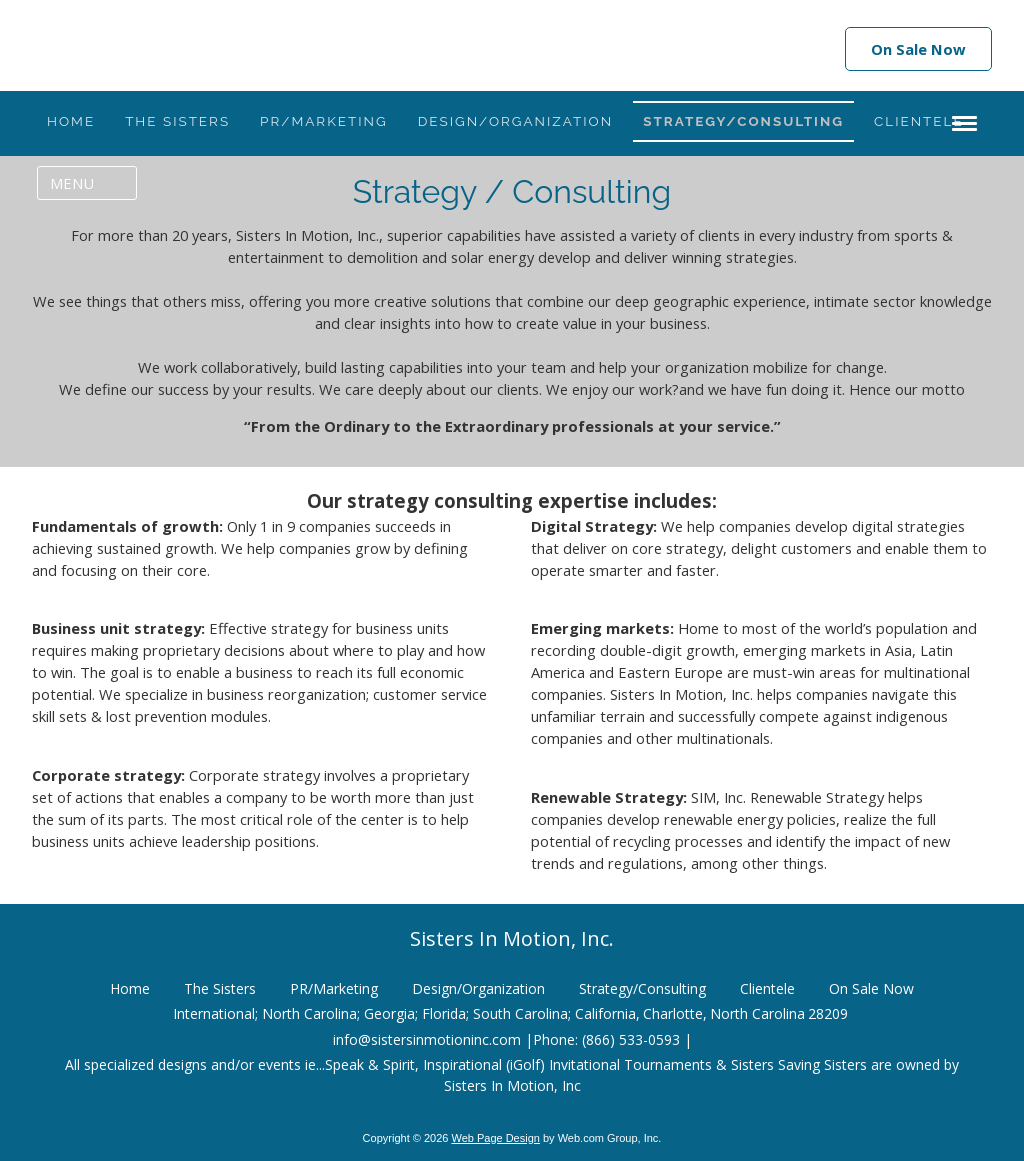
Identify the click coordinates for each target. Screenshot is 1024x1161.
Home (130, 983)
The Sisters (220, 983)
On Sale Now (918, 49)
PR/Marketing (334, 983)
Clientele (767, 983)
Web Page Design (495, 1133)
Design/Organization (478, 983)
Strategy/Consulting (642, 983)
